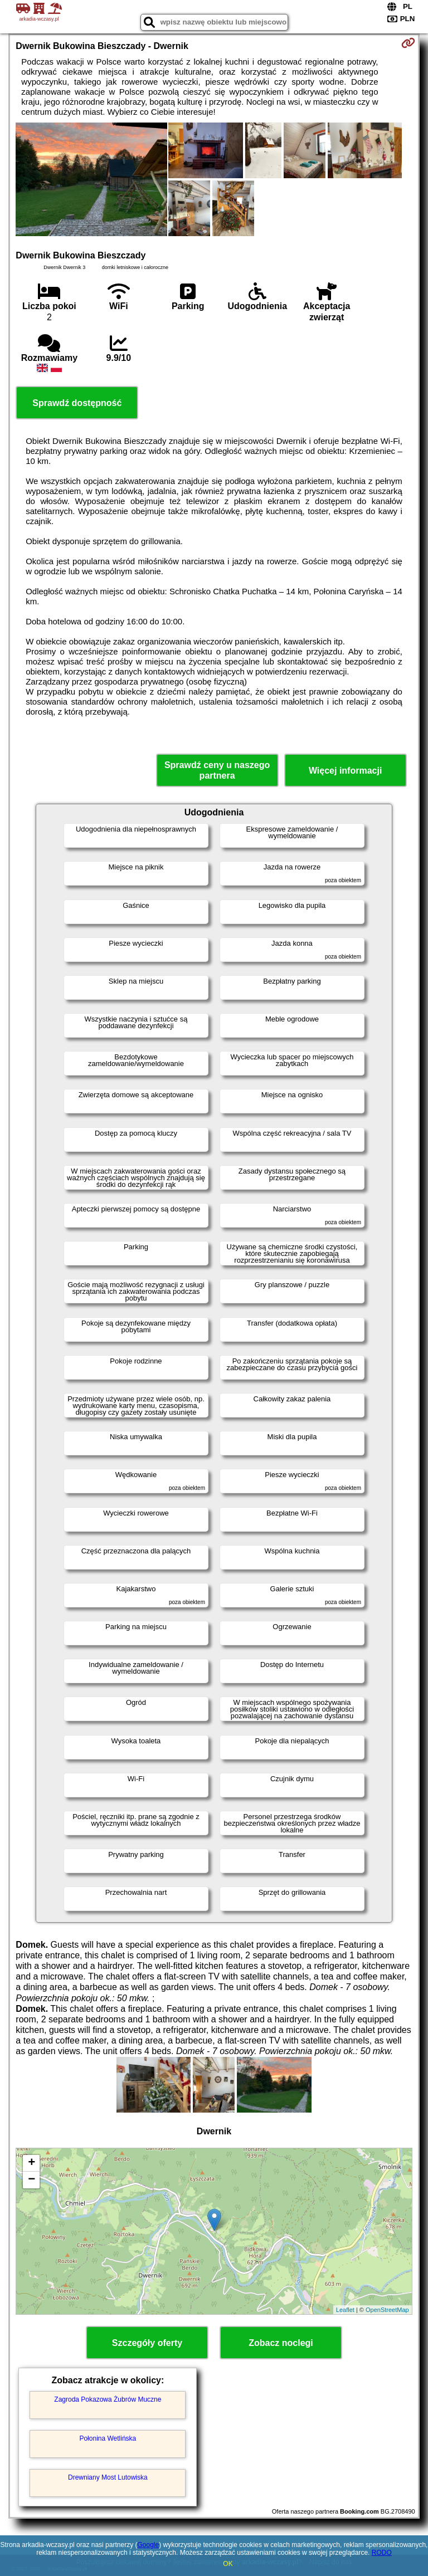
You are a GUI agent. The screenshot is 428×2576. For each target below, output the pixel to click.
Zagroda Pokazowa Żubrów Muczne (107, 2399)
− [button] (31, 2180)
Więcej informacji (345, 770)
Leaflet (345, 2309)
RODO (382, 2553)
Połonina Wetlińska (107, 2438)
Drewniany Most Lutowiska (108, 2477)
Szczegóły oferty (147, 2343)
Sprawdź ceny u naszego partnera (217, 770)
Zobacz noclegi (281, 2343)
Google (148, 2545)
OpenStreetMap (387, 2309)
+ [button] (31, 2163)
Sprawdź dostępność (76, 403)
